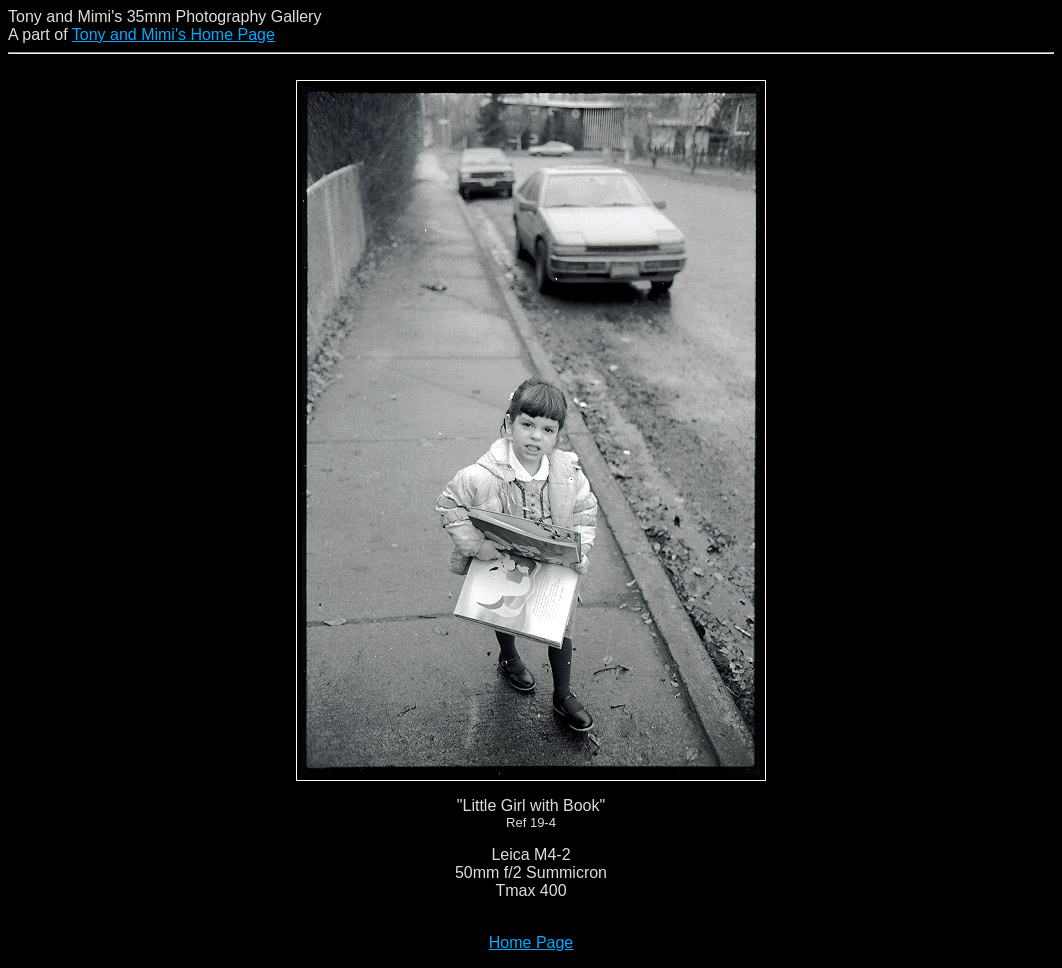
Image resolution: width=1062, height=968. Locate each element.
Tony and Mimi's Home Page (173, 34)
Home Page (531, 942)
